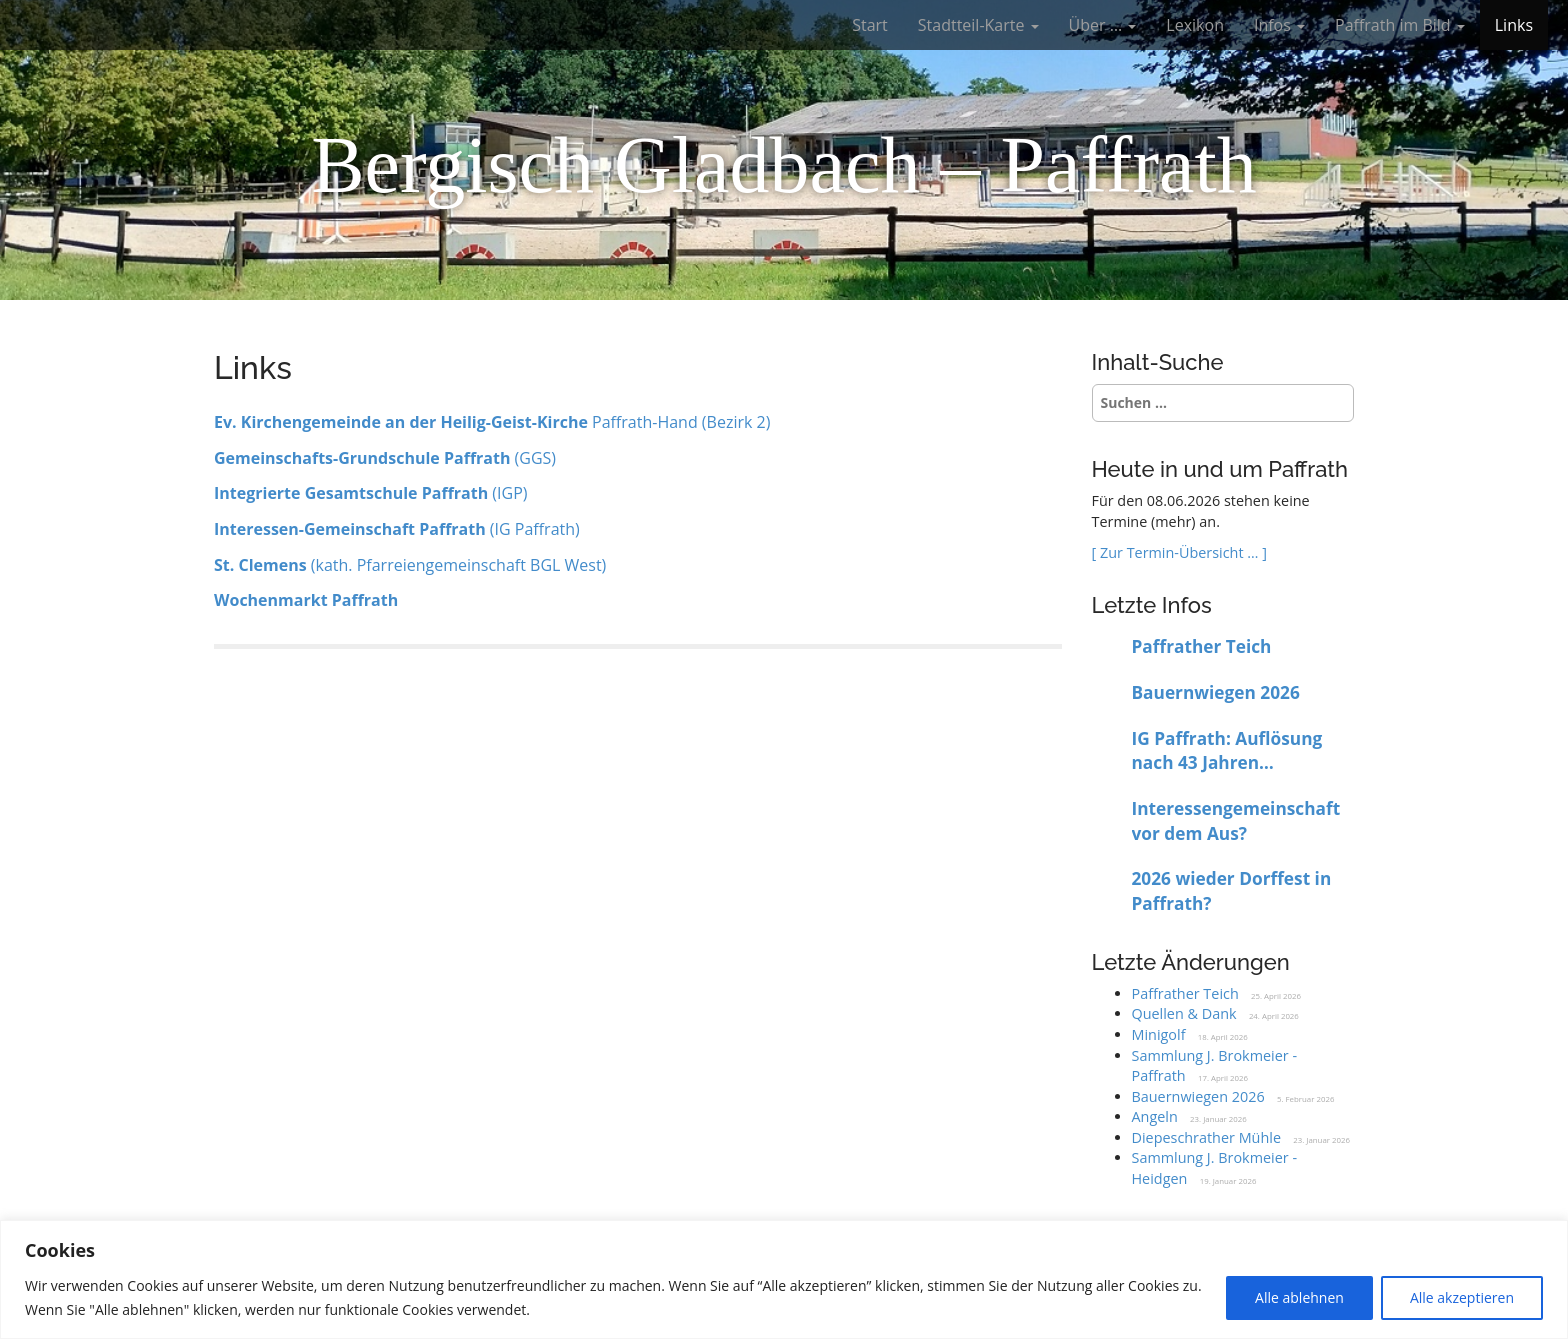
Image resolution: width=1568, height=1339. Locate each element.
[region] (784, 1279)
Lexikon (1195, 25)
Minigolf (1159, 1034)
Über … (1103, 25)
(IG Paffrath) (397, 529)
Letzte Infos (1152, 605)
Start (870, 25)
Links (1514, 25)
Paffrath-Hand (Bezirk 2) (492, 422)
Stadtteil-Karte (978, 25)
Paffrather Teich (1202, 646)
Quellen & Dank (1184, 1013)
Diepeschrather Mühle (1206, 1137)
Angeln (1155, 1116)
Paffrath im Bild (1400, 25)
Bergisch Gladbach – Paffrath (784, 165)
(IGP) (371, 493)
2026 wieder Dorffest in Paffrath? (1232, 891)
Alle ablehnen (1299, 1297)
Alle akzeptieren (1462, 1297)
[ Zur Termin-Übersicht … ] (1179, 552)
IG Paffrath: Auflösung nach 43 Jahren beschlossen (1227, 751)
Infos (1279, 25)
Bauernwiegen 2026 (1216, 692)
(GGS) (385, 458)
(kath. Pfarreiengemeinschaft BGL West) (410, 565)
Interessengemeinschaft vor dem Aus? (1236, 821)
